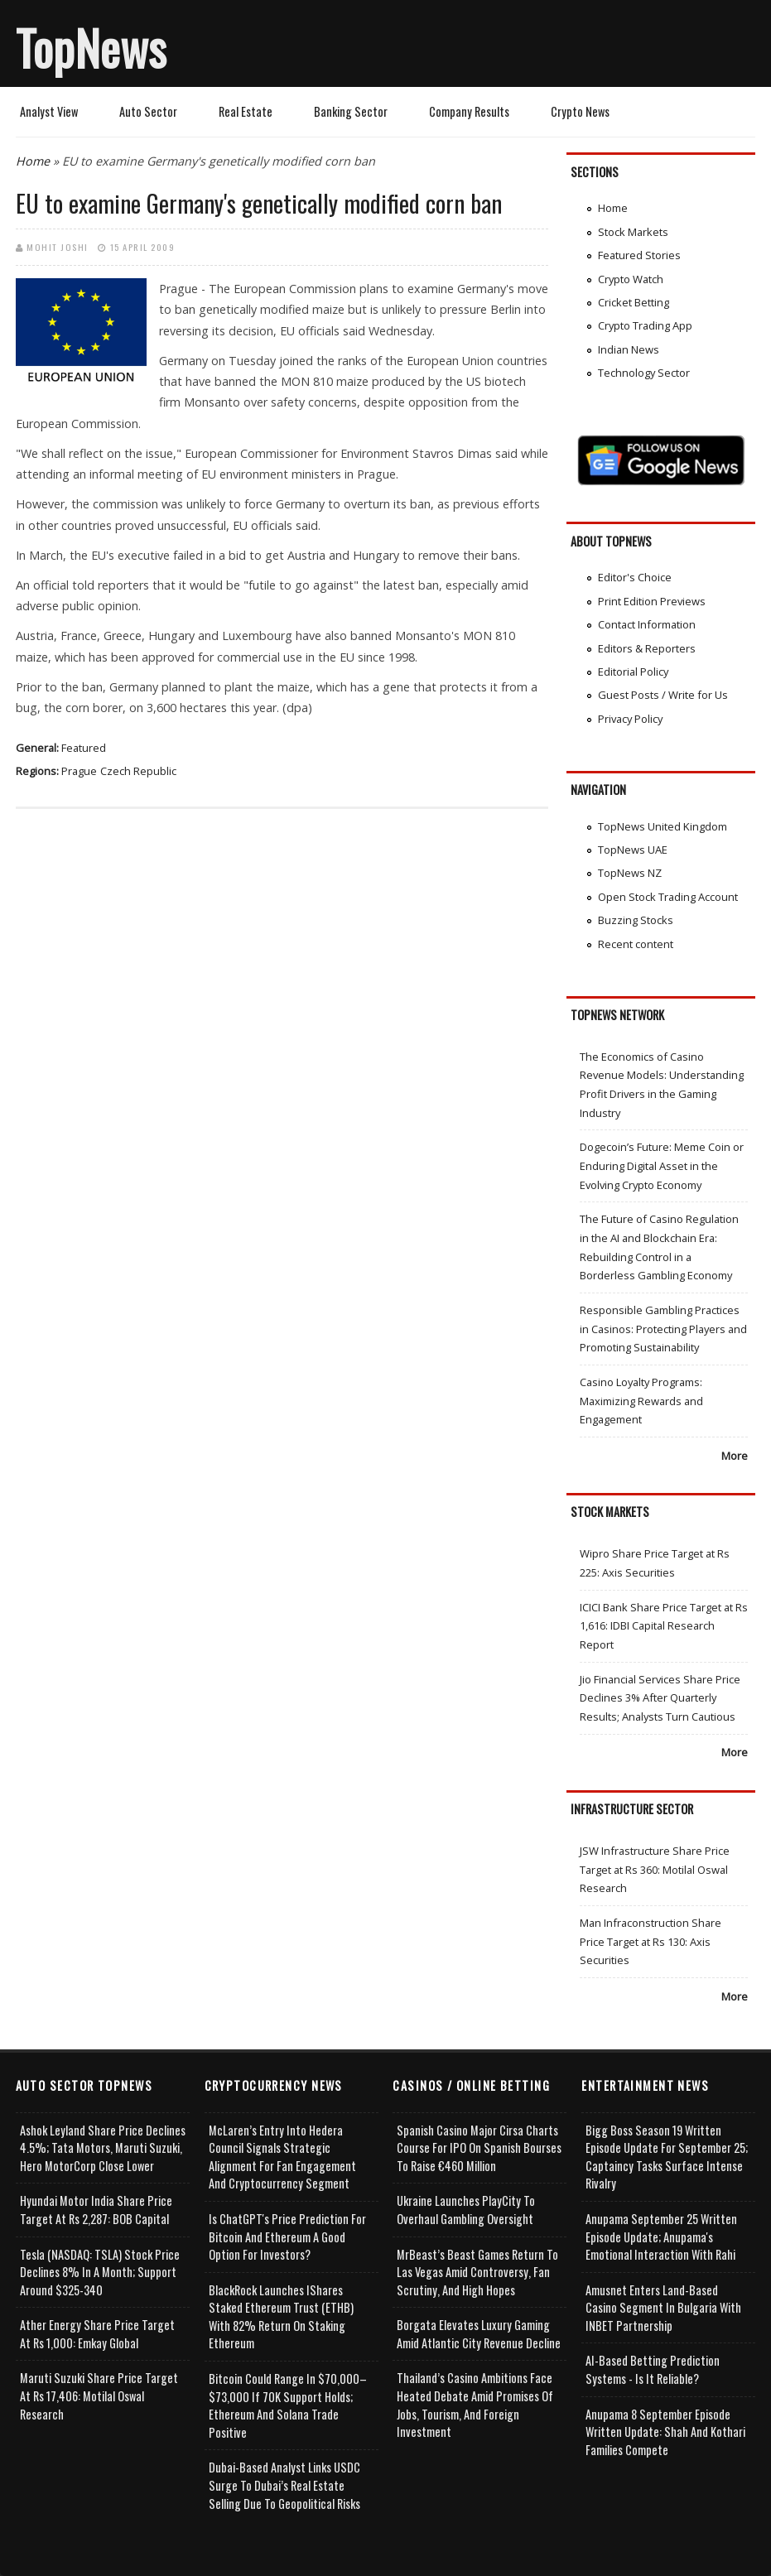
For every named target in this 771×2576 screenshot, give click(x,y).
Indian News (628, 349)
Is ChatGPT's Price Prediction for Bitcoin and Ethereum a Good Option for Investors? (287, 2236)
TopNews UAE (632, 849)
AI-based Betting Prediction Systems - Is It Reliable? (652, 2369)
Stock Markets (633, 231)
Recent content (635, 944)
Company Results (469, 111)
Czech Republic (138, 770)
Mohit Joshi (58, 246)
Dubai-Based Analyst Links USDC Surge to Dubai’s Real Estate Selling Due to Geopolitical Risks (284, 2484)
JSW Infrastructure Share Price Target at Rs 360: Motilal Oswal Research (655, 1869)
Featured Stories (639, 255)
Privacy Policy (630, 718)
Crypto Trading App (645, 325)
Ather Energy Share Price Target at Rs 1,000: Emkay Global (97, 2334)
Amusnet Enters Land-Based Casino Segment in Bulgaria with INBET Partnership (663, 2307)
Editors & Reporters (647, 648)
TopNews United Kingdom (662, 826)
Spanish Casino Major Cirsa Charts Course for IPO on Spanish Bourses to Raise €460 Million (479, 2147)
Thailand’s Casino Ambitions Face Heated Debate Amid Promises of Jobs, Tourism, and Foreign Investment (475, 2404)
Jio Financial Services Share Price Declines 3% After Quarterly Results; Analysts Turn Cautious (660, 1698)
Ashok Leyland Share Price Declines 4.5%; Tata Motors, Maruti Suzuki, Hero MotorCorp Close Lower (103, 2147)
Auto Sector (148, 111)
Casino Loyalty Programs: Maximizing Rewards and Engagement (641, 1401)
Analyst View (49, 111)
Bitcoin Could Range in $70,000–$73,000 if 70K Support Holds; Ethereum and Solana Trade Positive (288, 2405)
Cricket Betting (633, 302)
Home (33, 161)
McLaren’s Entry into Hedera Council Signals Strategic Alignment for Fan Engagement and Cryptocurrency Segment (282, 2157)
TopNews (91, 47)
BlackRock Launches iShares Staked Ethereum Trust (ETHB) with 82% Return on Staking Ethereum (281, 2316)
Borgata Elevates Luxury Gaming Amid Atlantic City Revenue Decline (479, 2334)
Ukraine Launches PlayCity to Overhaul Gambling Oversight (466, 2209)
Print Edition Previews (652, 601)
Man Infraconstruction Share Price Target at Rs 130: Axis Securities (650, 1941)
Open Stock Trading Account (668, 896)
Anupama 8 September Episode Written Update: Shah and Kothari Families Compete (665, 2431)
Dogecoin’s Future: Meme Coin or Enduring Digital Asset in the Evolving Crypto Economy (662, 1165)
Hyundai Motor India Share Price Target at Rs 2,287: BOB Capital (96, 2209)
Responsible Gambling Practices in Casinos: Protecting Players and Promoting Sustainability (663, 1328)
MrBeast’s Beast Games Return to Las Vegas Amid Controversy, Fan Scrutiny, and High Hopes (477, 2272)
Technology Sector (644, 372)
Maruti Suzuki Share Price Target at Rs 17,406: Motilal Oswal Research (99, 2395)
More (734, 1455)
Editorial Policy (633, 671)
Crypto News (580, 111)
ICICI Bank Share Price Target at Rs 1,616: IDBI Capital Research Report (664, 1626)
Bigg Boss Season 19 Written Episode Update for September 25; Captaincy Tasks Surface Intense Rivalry (666, 2157)
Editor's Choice (635, 577)
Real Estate (245, 111)
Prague (79, 770)
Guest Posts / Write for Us (663, 694)
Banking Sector (351, 111)
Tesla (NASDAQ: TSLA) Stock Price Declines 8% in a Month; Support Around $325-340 (100, 2272)
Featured (83, 747)
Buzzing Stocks (635, 919)
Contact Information (647, 624)
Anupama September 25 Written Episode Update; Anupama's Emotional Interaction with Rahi (661, 2236)
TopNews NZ (630, 872)
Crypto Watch (630, 279)
